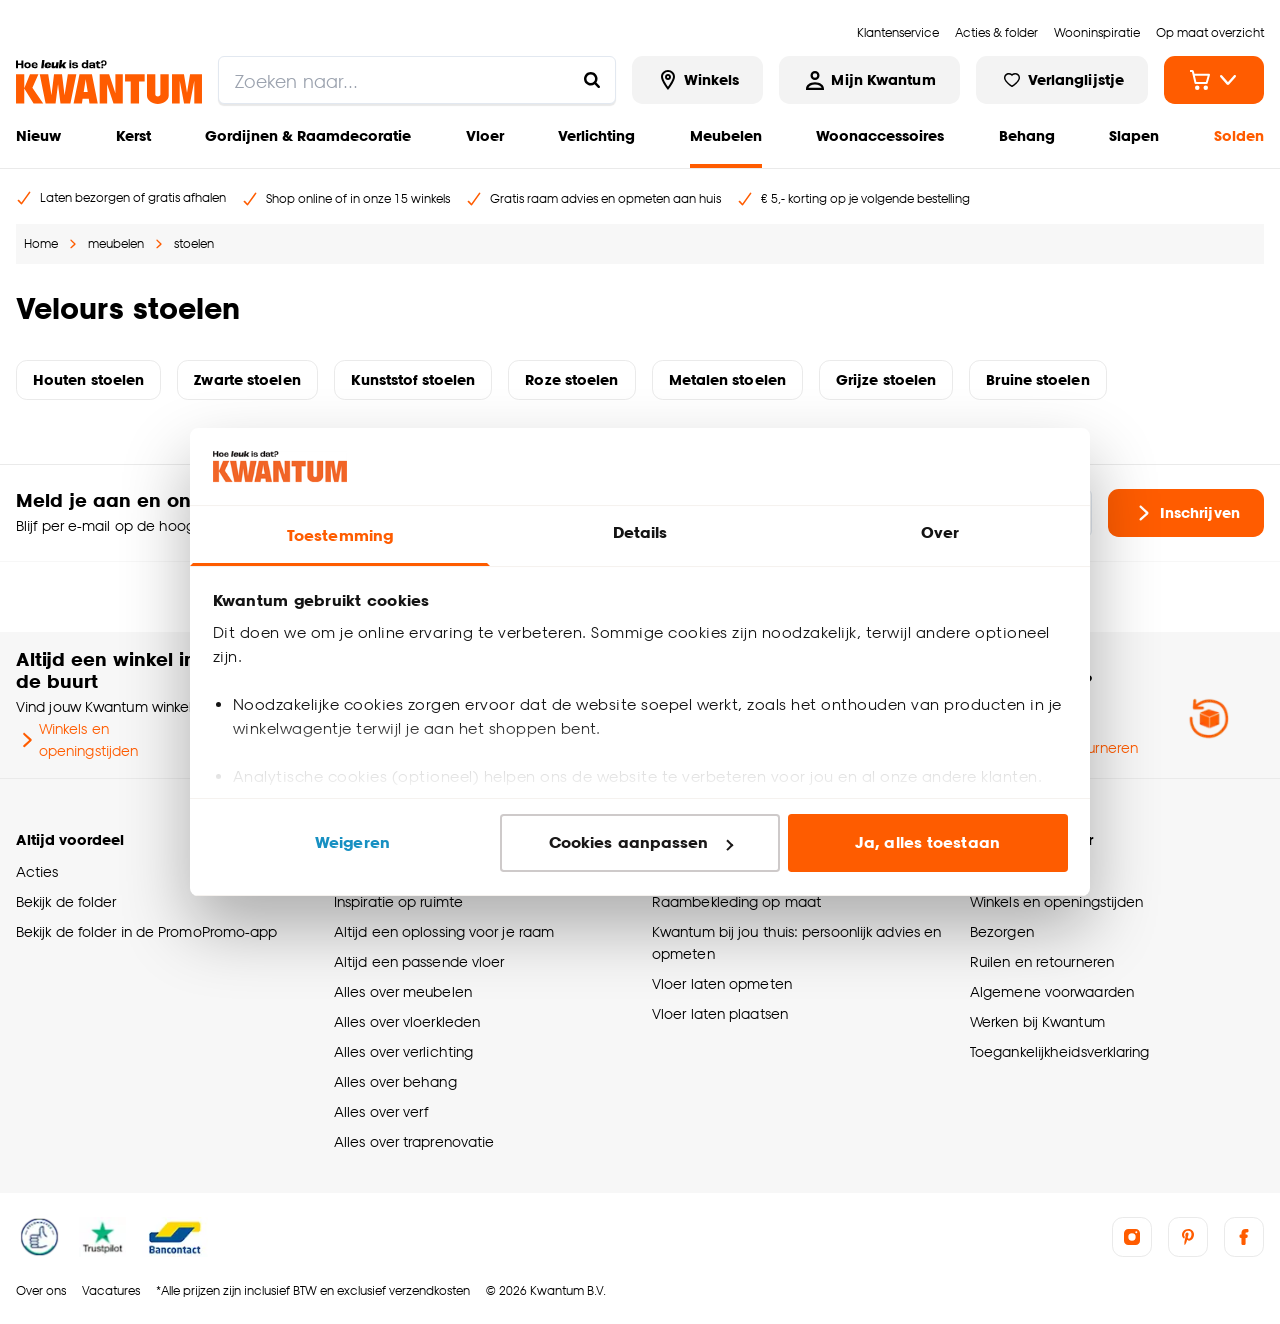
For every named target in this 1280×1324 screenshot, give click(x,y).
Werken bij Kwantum (1037, 1021)
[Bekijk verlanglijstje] (1062, 80)
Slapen (1134, 135)
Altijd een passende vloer (419, 961)
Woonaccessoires (880, 135)
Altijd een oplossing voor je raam (444, 931)
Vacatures (111, 1290)
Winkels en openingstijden (77, 739)
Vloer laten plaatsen (720, 1013)
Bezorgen (1002, 931)
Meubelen (726, 135)
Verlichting (596, 135)
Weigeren (352, 842)
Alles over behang (395, 1081)
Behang (1027, 135)
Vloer (485, 135)
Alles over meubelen (403, 991)
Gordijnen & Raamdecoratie (308, 135)
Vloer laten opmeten (722, 983)
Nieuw (38, 135)
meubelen (116, 243)
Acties (37, 871)
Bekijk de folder (66, 901)
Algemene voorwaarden (1052, 991)
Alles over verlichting (403, 1051)
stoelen (194, 243)
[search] (417, 80)
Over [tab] (940, 532)
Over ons (41, 1290)
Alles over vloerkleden (407, 1021)
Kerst (133, 135)
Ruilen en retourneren (1042, 961)
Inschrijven (1186, 513)
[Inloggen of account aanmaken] (869, 80)
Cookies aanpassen (641, 842)
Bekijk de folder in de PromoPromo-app (147, 931)
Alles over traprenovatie (414, 1141)
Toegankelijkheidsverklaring (1060, 1051)
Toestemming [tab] (340, 535)
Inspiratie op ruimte (398, 901)
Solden (1239, 135)
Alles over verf (381, 1111)
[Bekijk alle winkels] (698, 80)
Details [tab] (640, 532)
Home (41, 243)
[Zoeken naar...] (592, 80)
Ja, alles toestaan (927, 842)
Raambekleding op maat (736, 901)
